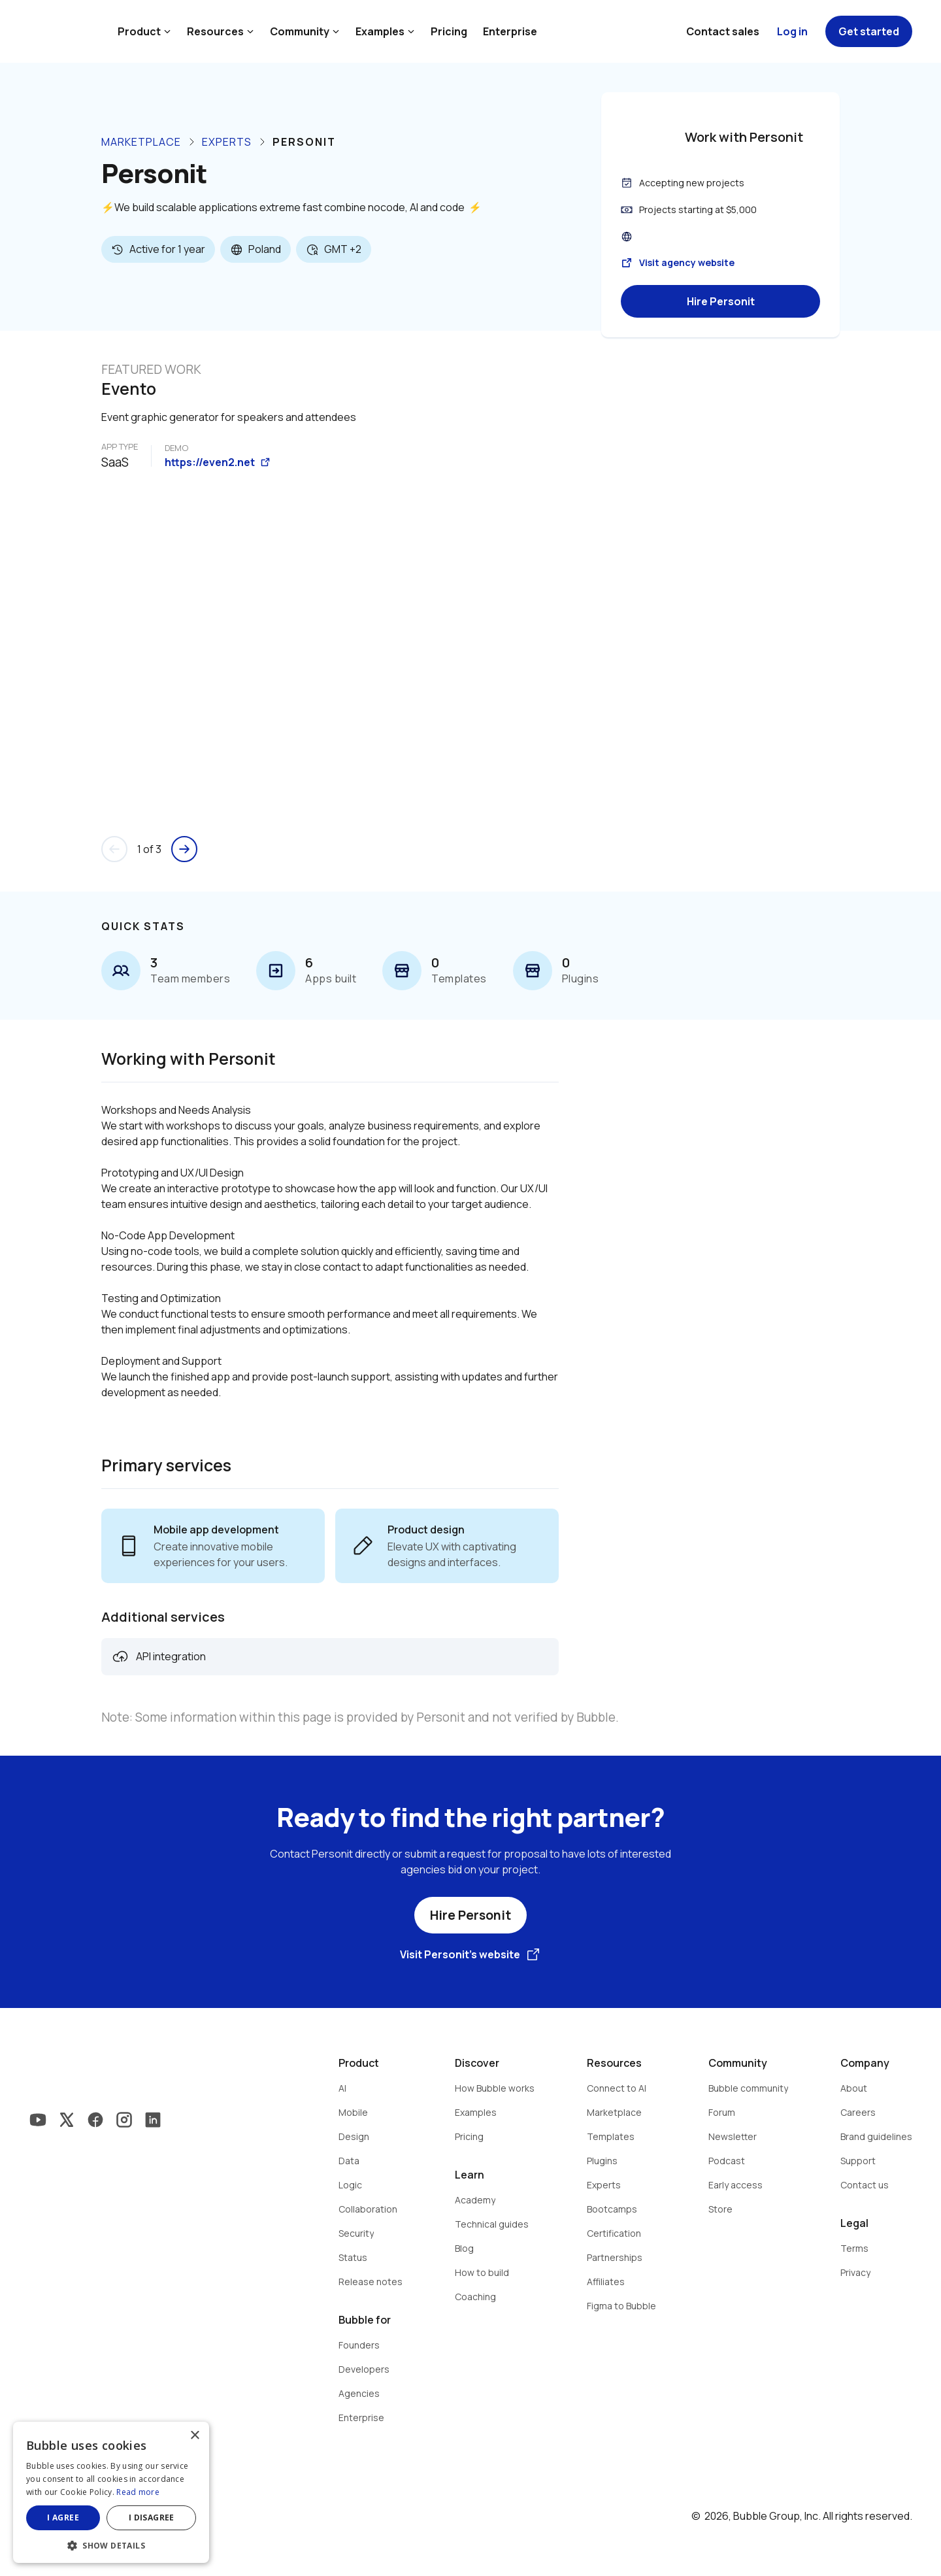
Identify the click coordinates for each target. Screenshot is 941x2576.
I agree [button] (63, 2517)
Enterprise (510, 31)
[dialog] (111, 2492)
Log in (792, 31)
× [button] (194, 2436)
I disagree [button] (151, 2517)
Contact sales (722, 31)
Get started (868, 31)
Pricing (449, 31)
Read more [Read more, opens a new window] (137, 2492)
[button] (111, 2544)
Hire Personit (721, 301)
